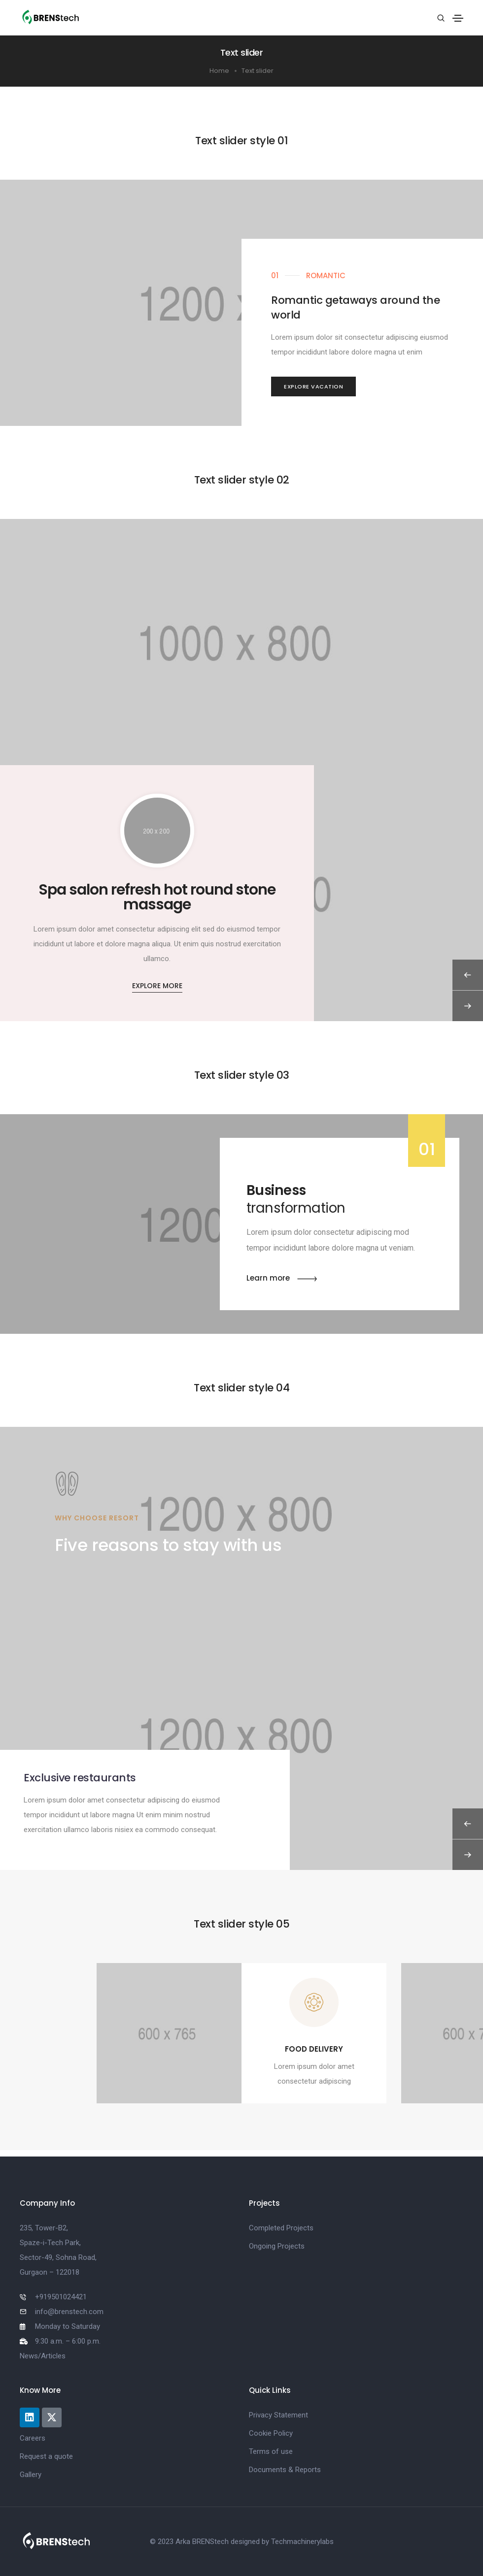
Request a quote (46, 2456)
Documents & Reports (285, 2469)
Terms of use (271, 2451)
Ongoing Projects (277, 2246)
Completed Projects (281, 2227)
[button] (313, 387)
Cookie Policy (271, 2433)
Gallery (30, 2474)
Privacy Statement (278, 2415)
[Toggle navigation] (457, 18)
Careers (32, 2438)
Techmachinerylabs (302, 2541)
